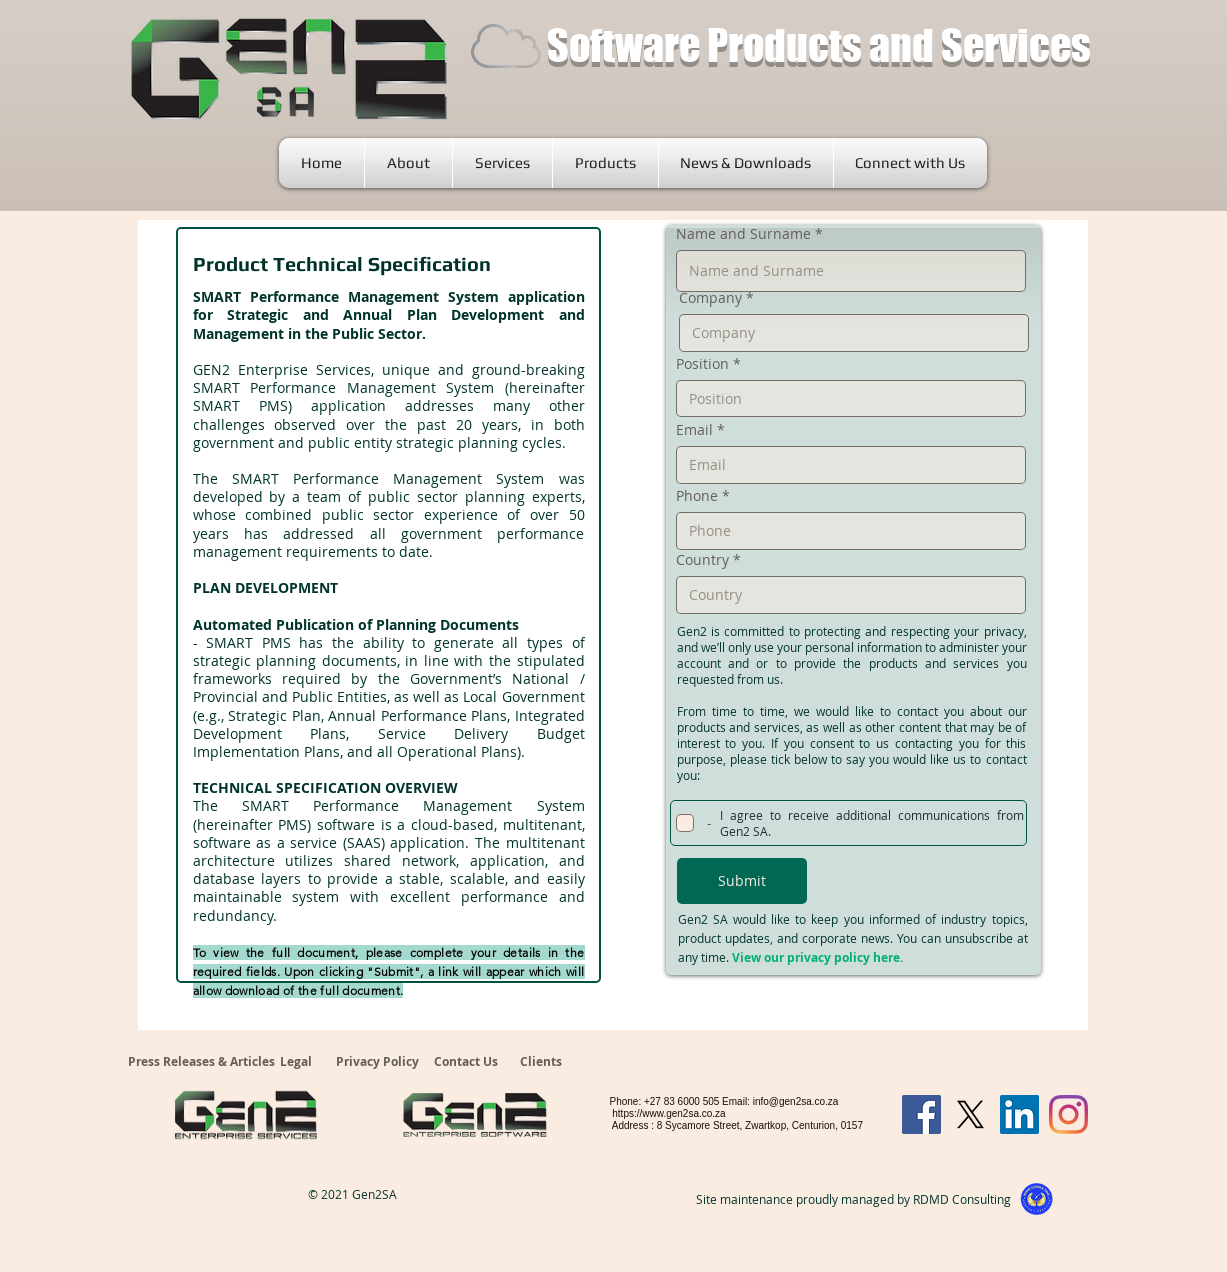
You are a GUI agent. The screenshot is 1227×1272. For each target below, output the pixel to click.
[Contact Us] (468, 1063)
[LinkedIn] (1019, 1114)
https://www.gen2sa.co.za (668, 1113)
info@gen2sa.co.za (796, 1101)
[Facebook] (921, 1114)
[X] (970, 1114)
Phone (697, 496)
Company (710, 298)
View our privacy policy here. (817, 957)
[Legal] (299, 1063)
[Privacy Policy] (377, 1063)
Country (702, 560)
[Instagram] (1068, 1114)
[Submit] (742, 881)
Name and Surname (743, 234)
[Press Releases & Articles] (201, 1063)
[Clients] (542, 1063)
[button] (502, 163)
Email (694, 430)
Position (702, 364)
